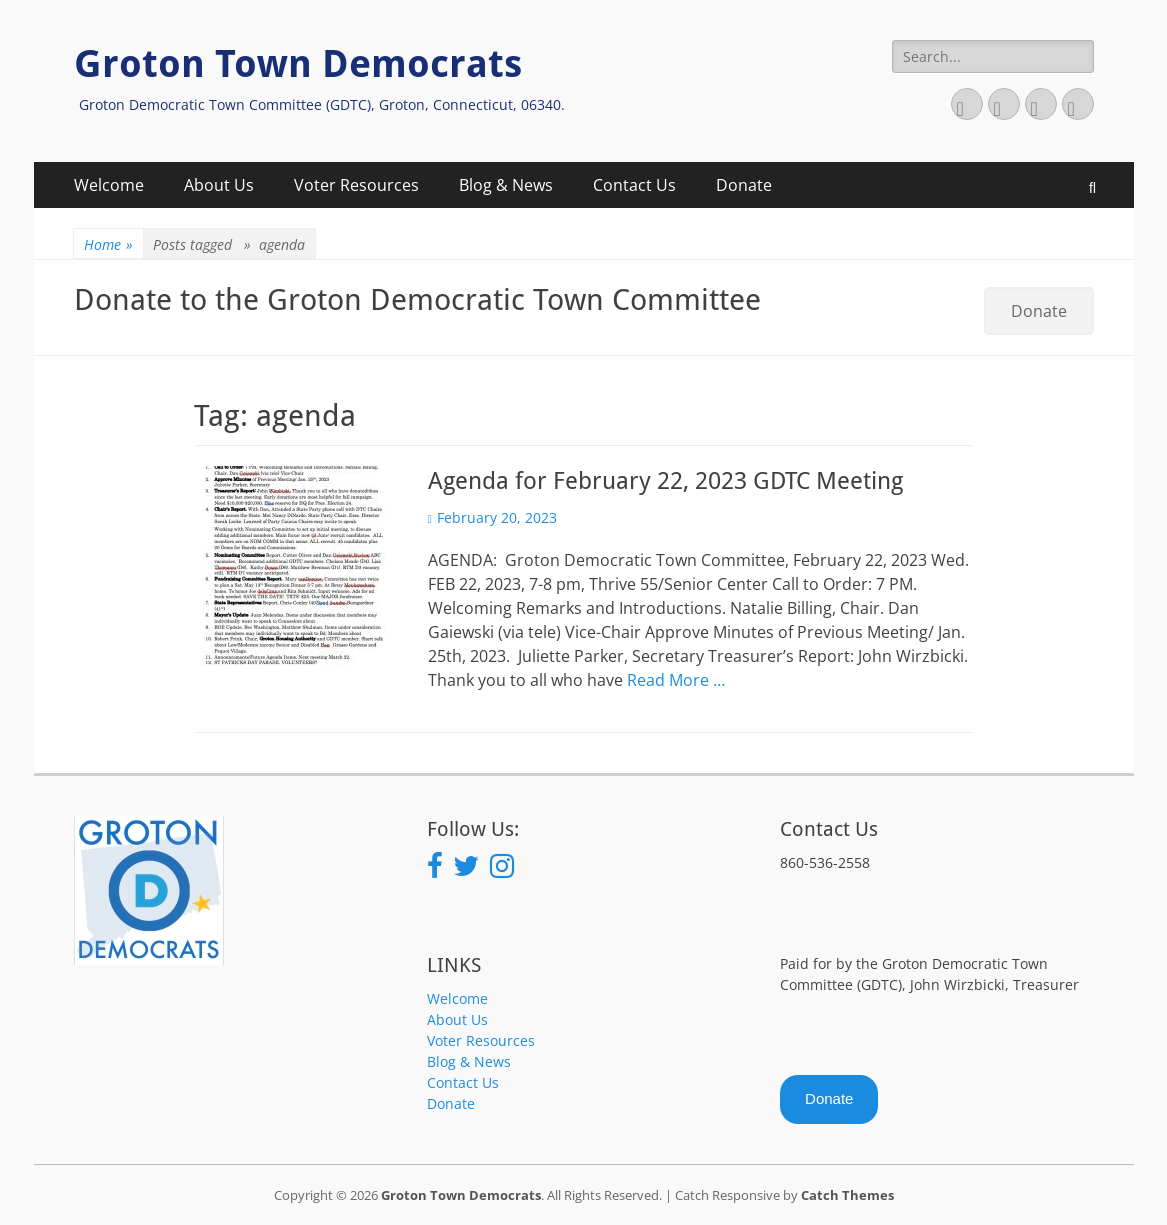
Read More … (676, 680)
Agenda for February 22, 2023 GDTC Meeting (665, 481)
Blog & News (506, 185)
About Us (219, 185)
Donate (744, 185)
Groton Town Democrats (298, 64)
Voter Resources (356, 185)
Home (108, 244)
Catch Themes (847, 1195)
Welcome (109, 185)
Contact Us (634, 185)
